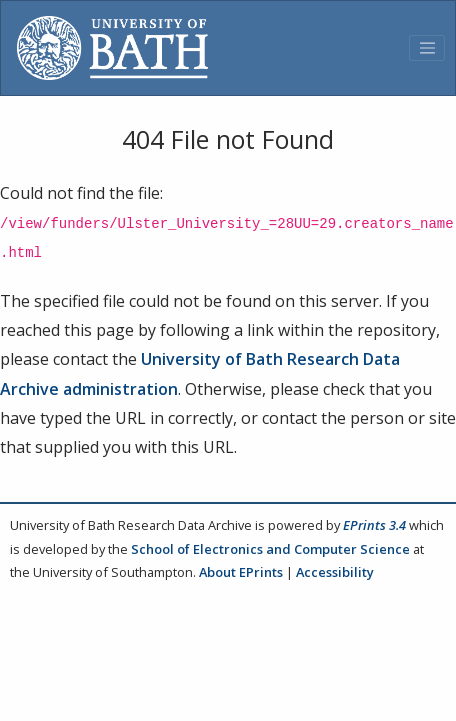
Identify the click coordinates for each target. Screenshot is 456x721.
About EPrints (241, 572)
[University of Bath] (112, 48)
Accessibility (335, 572)
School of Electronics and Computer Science (270, 549)
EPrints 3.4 (374, 525)
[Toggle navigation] (427, 48)
